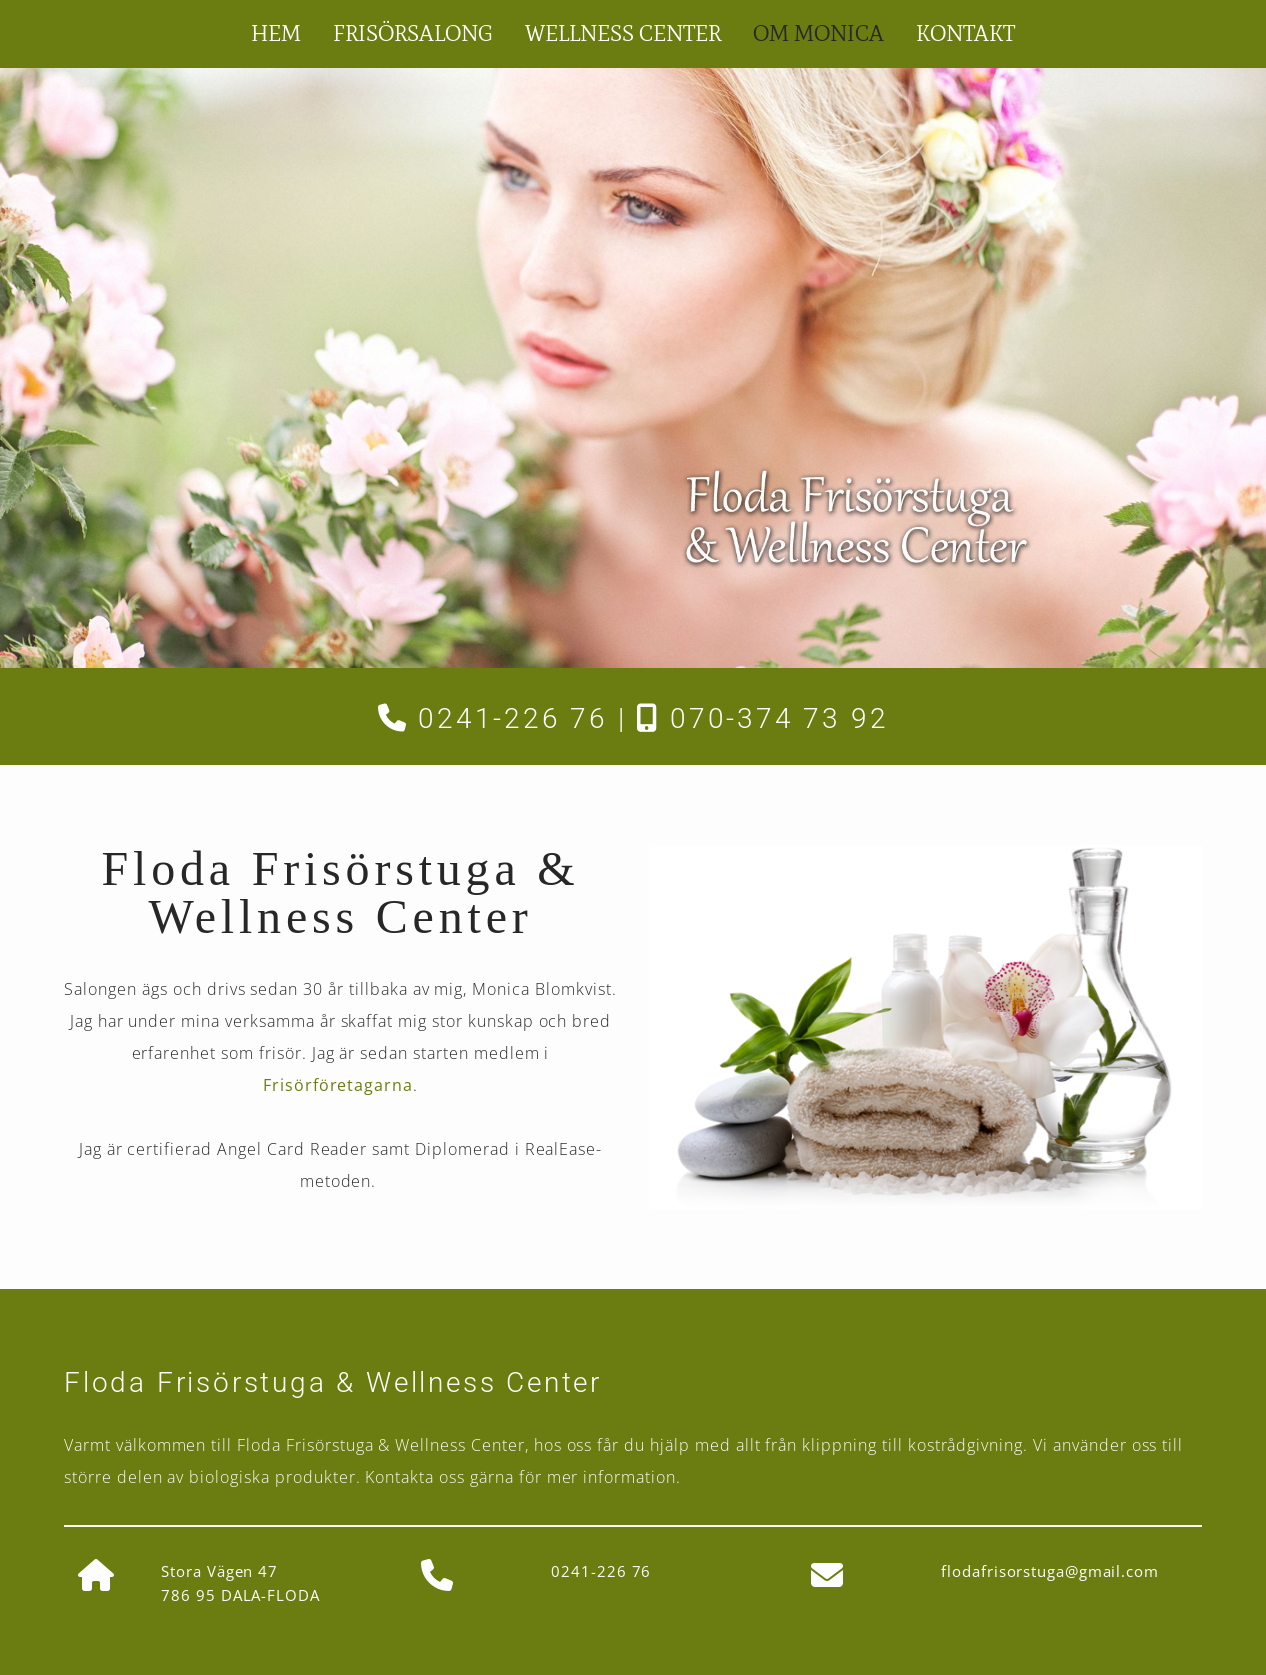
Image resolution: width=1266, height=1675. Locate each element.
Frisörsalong (413, 33)
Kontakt (965, 33)
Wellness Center (623, 33)
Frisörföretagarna (338, 1085)
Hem (276, 33)
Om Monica (818, 33)
